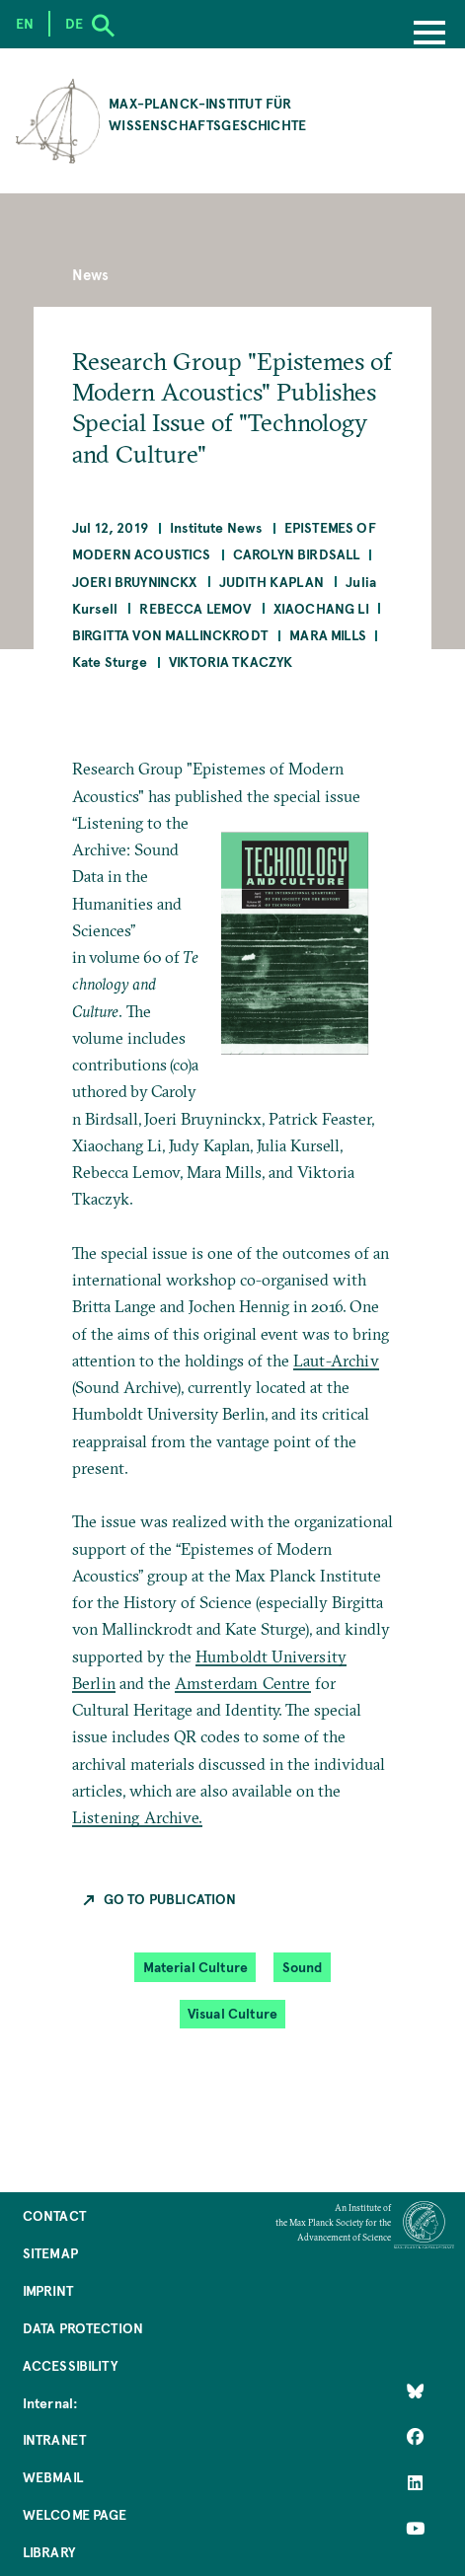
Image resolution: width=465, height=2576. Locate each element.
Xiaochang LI (321, 608)
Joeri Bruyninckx (134, 581)
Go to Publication (170, 1898)
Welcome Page (75, 2514)
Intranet (54, 2439)
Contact (54, 2215)
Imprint (48, 2290)
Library (49, 2551)
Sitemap (50, 2253)
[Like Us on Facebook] (415, 2437)
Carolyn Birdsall (296, 554)
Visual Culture (232, 2013)
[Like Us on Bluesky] (415, 2391)
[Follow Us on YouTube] (415, 2528)
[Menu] (429, 34)
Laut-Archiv (336, 1360)
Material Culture (196, 1966)
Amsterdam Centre (243, 1683)
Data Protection (83, 2327)
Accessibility (70, 2365)
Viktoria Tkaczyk (231, 661)
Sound (302, 1966)
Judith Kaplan (271, 581)
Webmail (53, 2476)
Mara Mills (327, 635)
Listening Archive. (137, 1817)
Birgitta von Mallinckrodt (170, 635)
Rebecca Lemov (195, 608)
